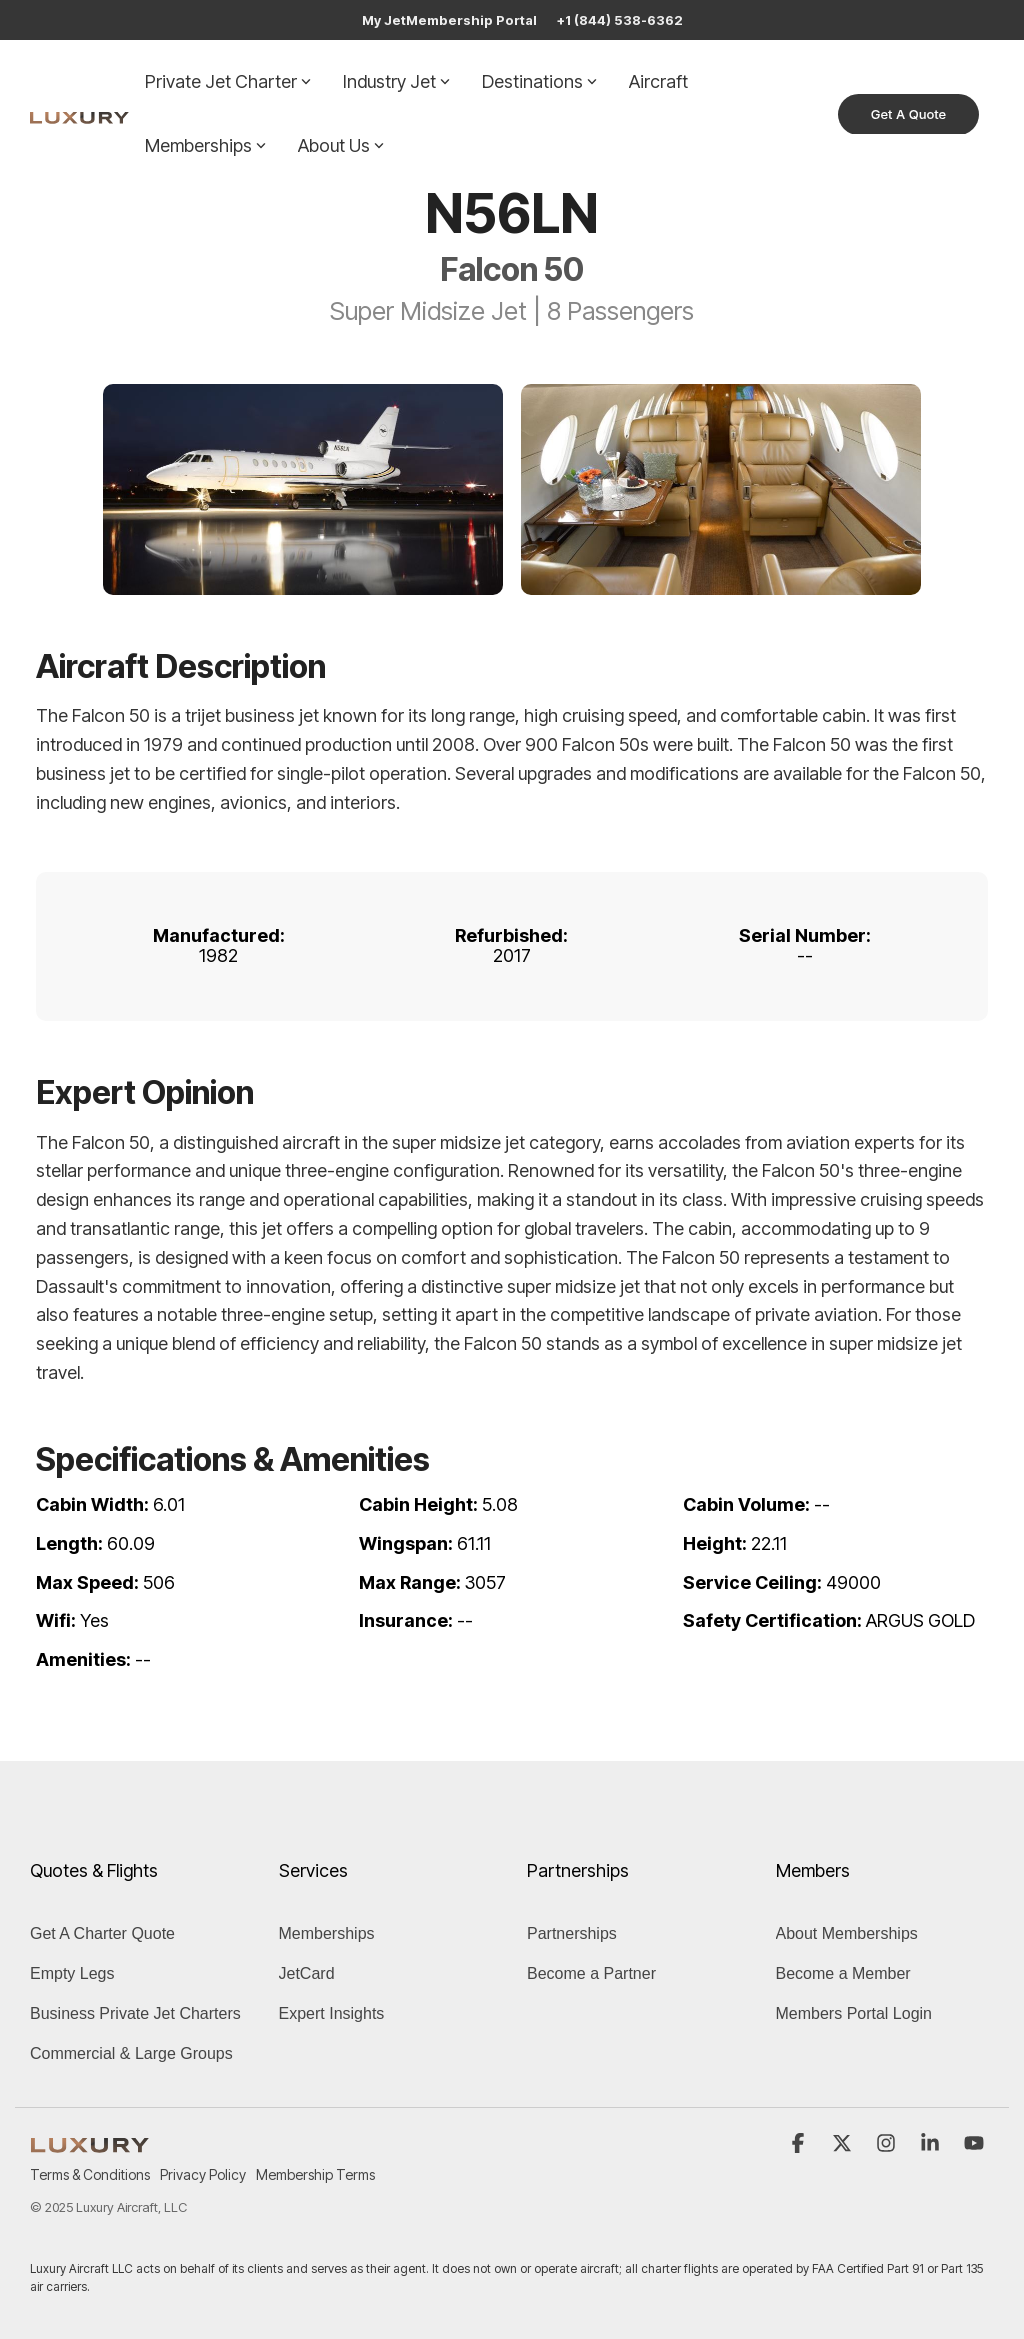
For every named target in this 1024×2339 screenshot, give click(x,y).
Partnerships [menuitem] (572, 1933)
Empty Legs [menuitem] (72, 1973)
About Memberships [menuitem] (847, 1933)
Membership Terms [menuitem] (315, 2174)
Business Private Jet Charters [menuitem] (135, 2013)
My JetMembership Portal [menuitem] (449, 20)
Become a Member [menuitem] (843, 1973)
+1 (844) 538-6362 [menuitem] (620, 20)
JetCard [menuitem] (307, 1973)
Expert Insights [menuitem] (332, 2013)
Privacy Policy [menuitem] (203, 2174)
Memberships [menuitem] (327, 1933)
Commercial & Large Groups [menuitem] (131, 2053)
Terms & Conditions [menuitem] (90, 2174)
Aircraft (658, 81)
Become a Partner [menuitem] (591, 1973)
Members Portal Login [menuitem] (854, 2013)
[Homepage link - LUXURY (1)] (90, 2142)
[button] (800, 2144)
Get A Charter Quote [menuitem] (102, 1933)
